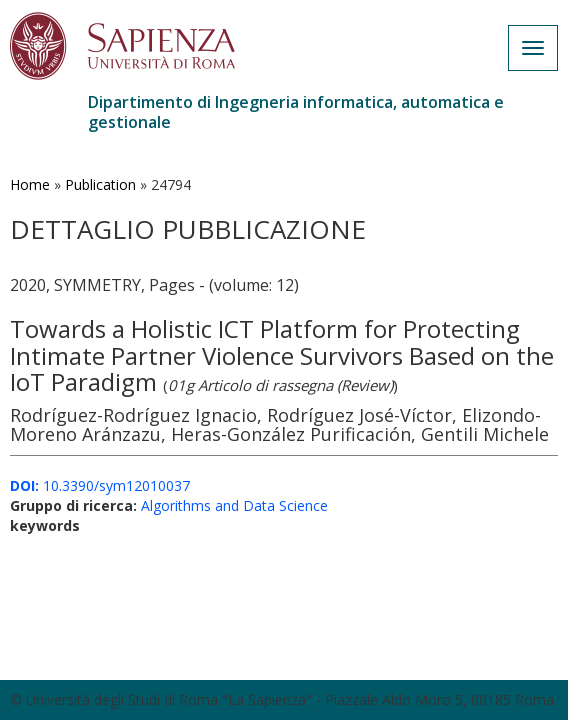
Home (30, 184)
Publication (100, 184)
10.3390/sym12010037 (100, 485)
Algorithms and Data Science (234, 505)
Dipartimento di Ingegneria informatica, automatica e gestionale (296, 112)
